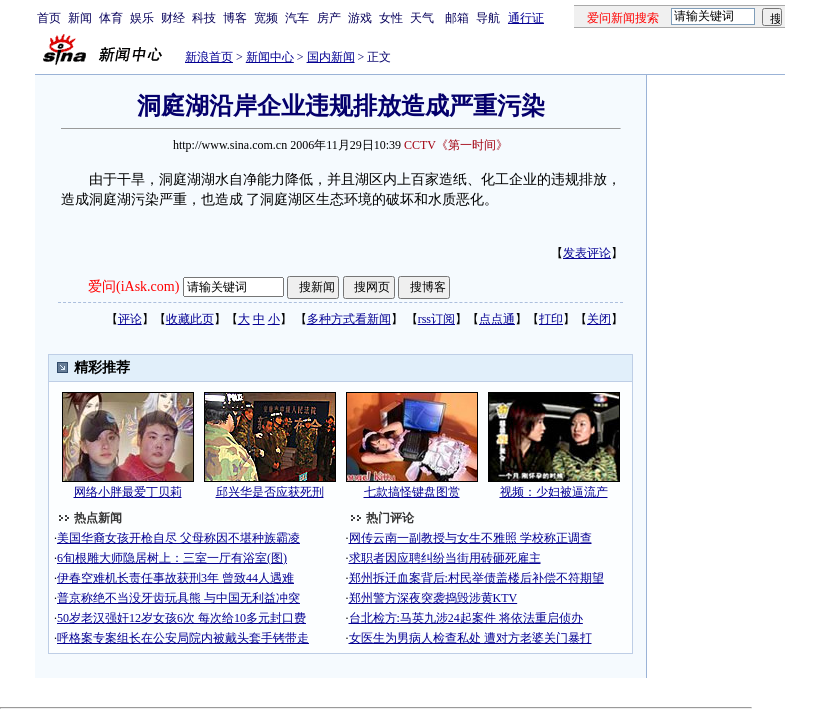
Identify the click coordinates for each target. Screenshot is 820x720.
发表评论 (587, 253)
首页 (49, 18)
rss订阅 (436, 319)
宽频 (266, 18)
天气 (422, 18)
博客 (235, 18)
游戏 (360, 18)
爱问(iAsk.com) (133, 286)
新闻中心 (270, 57)
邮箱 (457, 18)
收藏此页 (190, 319)
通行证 (526, 18)
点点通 (497, 319)
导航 (488, 18)
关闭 (599, 319)
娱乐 (142, 18)
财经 (173, 18)
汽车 (297, 18)
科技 (204, 18)
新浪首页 (209, 57)
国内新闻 (331, 57)
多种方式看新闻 (349, 319)
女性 (391, 18)
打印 (551, 319)
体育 (111, 18)
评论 (130, 319)
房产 (329, 18)
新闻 (80, 18)
